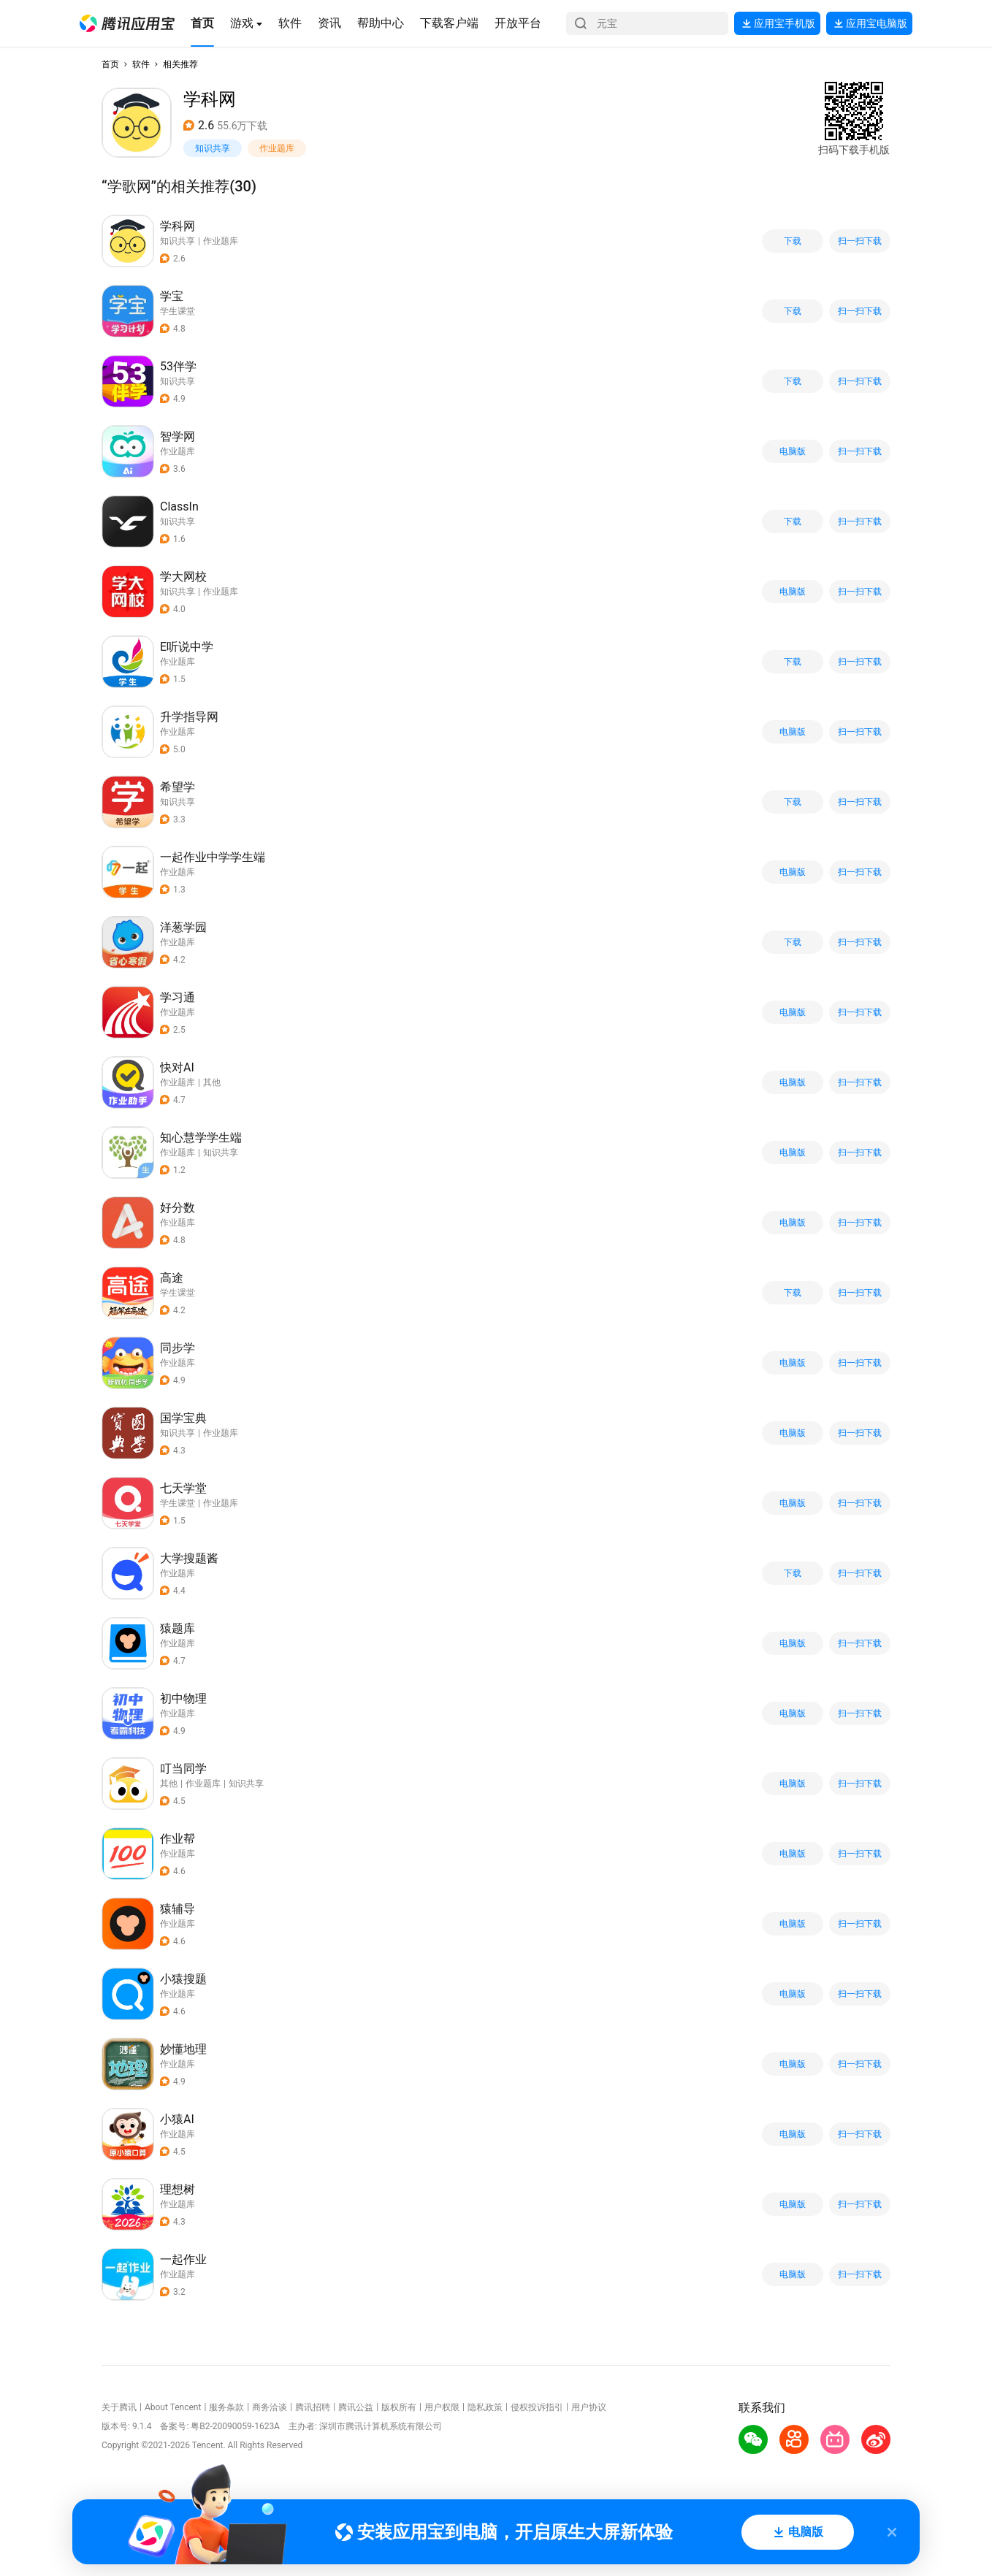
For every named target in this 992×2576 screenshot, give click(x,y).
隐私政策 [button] (485, 2407)
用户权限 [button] (441, 2407)
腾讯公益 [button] (355, 2407)
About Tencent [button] (173, 2407)
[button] (127, 23)
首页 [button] (110, 64)
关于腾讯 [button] (119, 2407)
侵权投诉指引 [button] (537, 2407)
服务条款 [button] (226, 2407)
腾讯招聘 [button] (312, 2407)
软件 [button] (141, 64)
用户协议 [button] (588, 2407)
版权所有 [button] (398, 2407)
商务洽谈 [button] (269, 2407)
